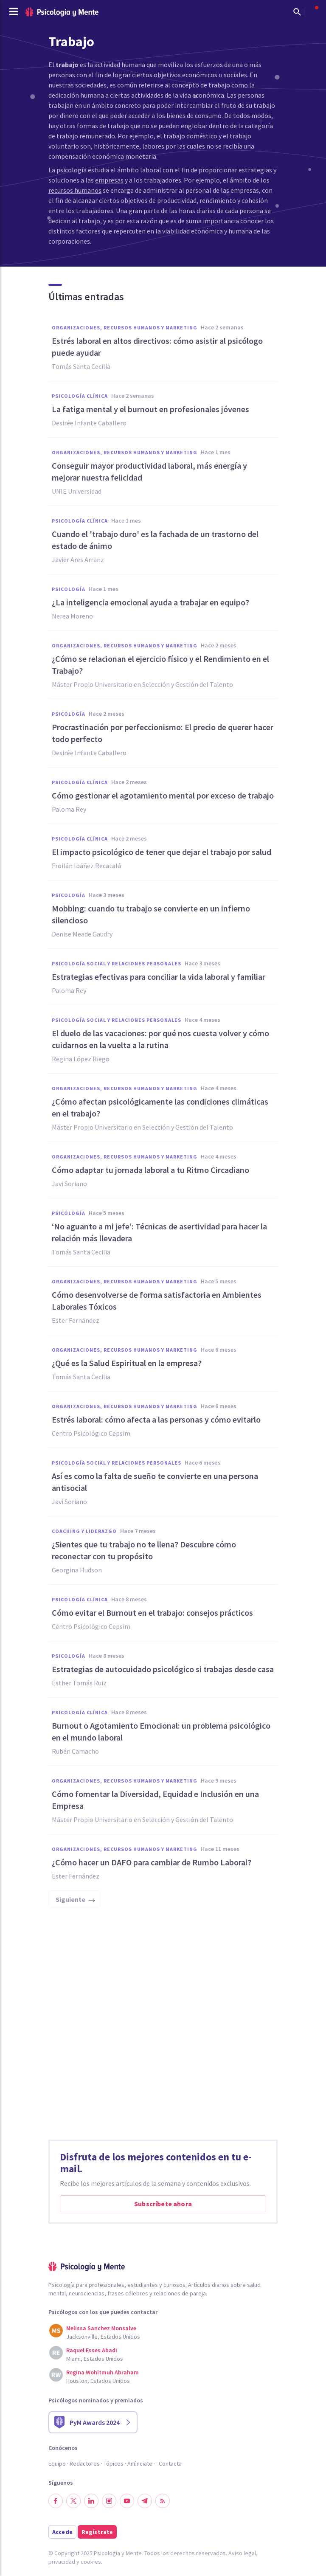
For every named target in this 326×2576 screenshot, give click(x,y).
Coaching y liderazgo (84, 1531)
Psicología (68, 589)
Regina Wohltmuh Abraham (102, 2372)
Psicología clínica (80, 396)
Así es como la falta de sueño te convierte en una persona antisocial (155, 1482)
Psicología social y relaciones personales (116, 963)
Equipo (57, 2463)
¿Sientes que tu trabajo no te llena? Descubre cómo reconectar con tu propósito (144, 1550)
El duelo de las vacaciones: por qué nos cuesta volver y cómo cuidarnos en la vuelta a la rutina (160, 1039)
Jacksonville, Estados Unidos (103, 2336)
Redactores (85, 2463)
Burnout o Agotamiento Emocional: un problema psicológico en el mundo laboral (161, 1731)
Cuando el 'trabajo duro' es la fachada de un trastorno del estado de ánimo (155, 540)
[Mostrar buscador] (297, 12)
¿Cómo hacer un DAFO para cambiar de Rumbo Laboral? (151, 1862)
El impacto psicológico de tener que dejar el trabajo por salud (161, 851)
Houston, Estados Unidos (98, 2381)
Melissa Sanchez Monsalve (101, 2328)
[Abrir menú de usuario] (312, 12)
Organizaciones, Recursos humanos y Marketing (124, 327)
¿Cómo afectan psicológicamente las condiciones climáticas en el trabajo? (160, 1107)
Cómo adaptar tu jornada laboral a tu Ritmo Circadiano (150, 1169)
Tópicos (114, 2463)
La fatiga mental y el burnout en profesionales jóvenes (150, 409)
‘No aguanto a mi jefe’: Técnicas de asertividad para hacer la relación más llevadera (159, 1232)
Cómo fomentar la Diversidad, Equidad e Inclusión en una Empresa (155, 1800)
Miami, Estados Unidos (94, 2358)
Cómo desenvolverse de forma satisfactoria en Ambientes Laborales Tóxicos (156, 1300)
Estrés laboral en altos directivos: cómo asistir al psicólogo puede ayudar (157, 346)
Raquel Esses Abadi (91, 2350)
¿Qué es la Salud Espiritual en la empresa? (127, 1363)
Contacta (170, 2463)
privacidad (61, 2561)
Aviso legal (242, 2553)
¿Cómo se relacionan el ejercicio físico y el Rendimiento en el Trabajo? (160, 664)
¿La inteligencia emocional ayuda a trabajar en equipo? (150, 602)
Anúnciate (139, 2463)
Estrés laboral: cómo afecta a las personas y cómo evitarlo (156, 1419)
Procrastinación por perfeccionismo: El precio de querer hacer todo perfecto (162, 733)
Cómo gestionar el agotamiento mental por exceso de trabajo (163, 795)
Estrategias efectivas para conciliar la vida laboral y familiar (158, 976)
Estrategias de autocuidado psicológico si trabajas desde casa (163, 1669)
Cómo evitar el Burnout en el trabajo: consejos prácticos (152, 1612)
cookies (91, 2561)
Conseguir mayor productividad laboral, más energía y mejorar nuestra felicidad (149, 471)
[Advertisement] (163, 2027)
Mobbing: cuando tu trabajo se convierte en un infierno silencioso (151, 914)
